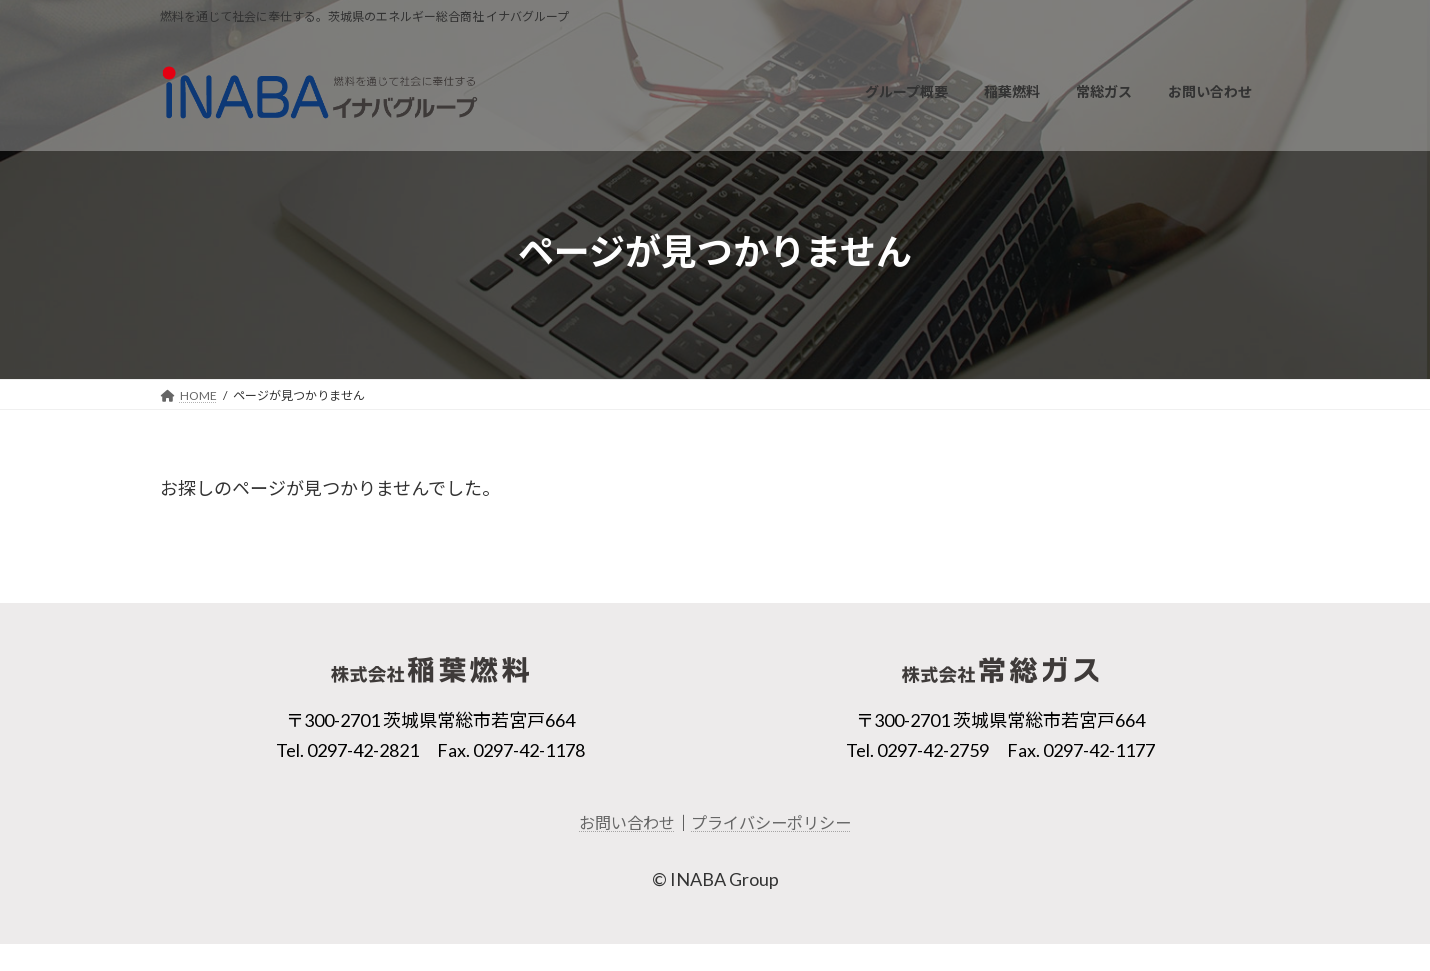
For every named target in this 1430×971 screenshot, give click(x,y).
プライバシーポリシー (771, 822)
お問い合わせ (627, 822)
